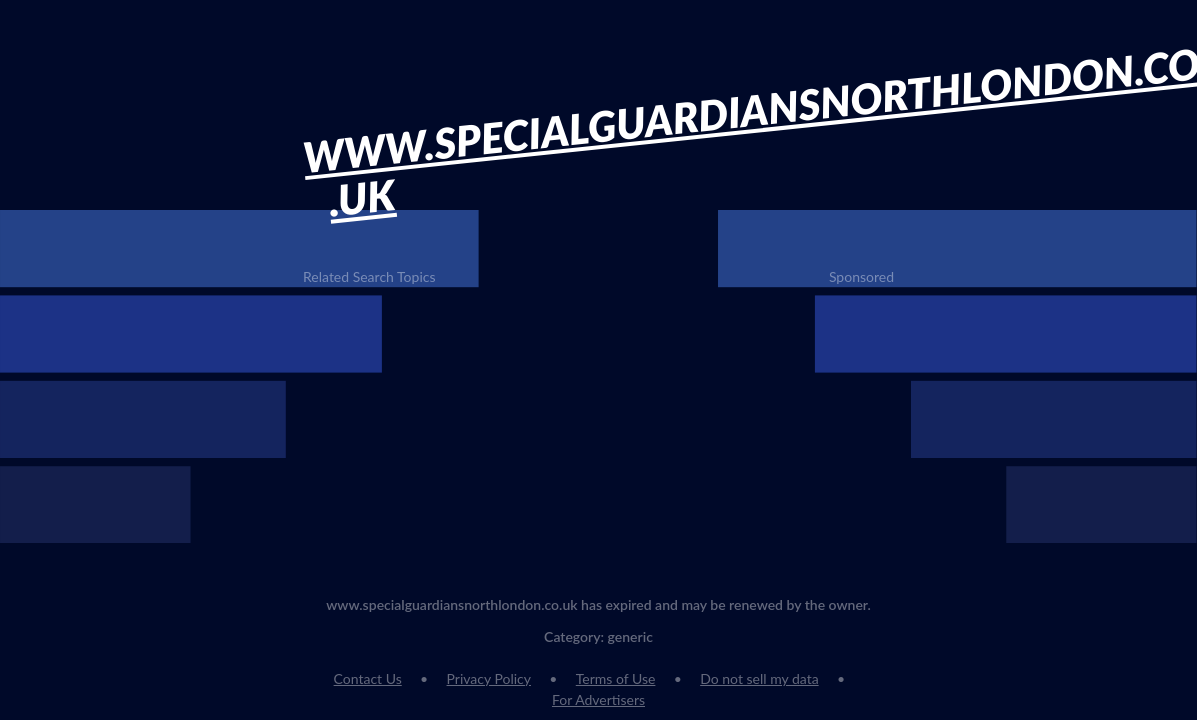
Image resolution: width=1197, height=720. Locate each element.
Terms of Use (616, 678)
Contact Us (368, 678)
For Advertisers (598, 699)
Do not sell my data (759, 678)
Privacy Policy (489, 678)
